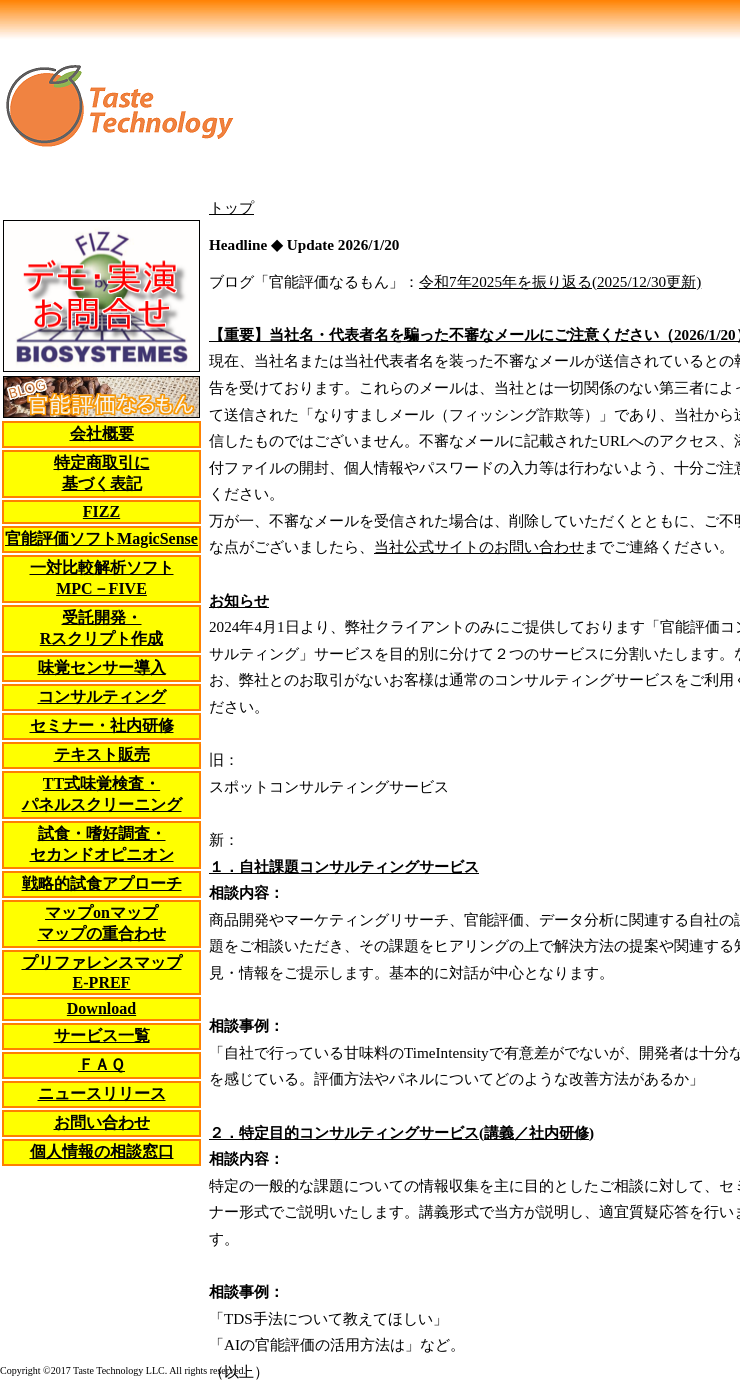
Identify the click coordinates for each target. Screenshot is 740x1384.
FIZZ (101, 511)
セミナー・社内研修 (102, 725)
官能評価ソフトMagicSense (101, 538)
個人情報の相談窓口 (102, 1151)
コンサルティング (102, 696)
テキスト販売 (102, 754)
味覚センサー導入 (102, 667)
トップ (231, 207)
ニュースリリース (102, 1093)
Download (101, 1008)
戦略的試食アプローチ (102, 883)
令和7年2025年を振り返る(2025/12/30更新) (560, 281)
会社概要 (102, 433)
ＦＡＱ (101, 1064)
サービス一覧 (102, 1035)
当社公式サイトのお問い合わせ (479, 546)
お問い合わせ (102, 1122)
